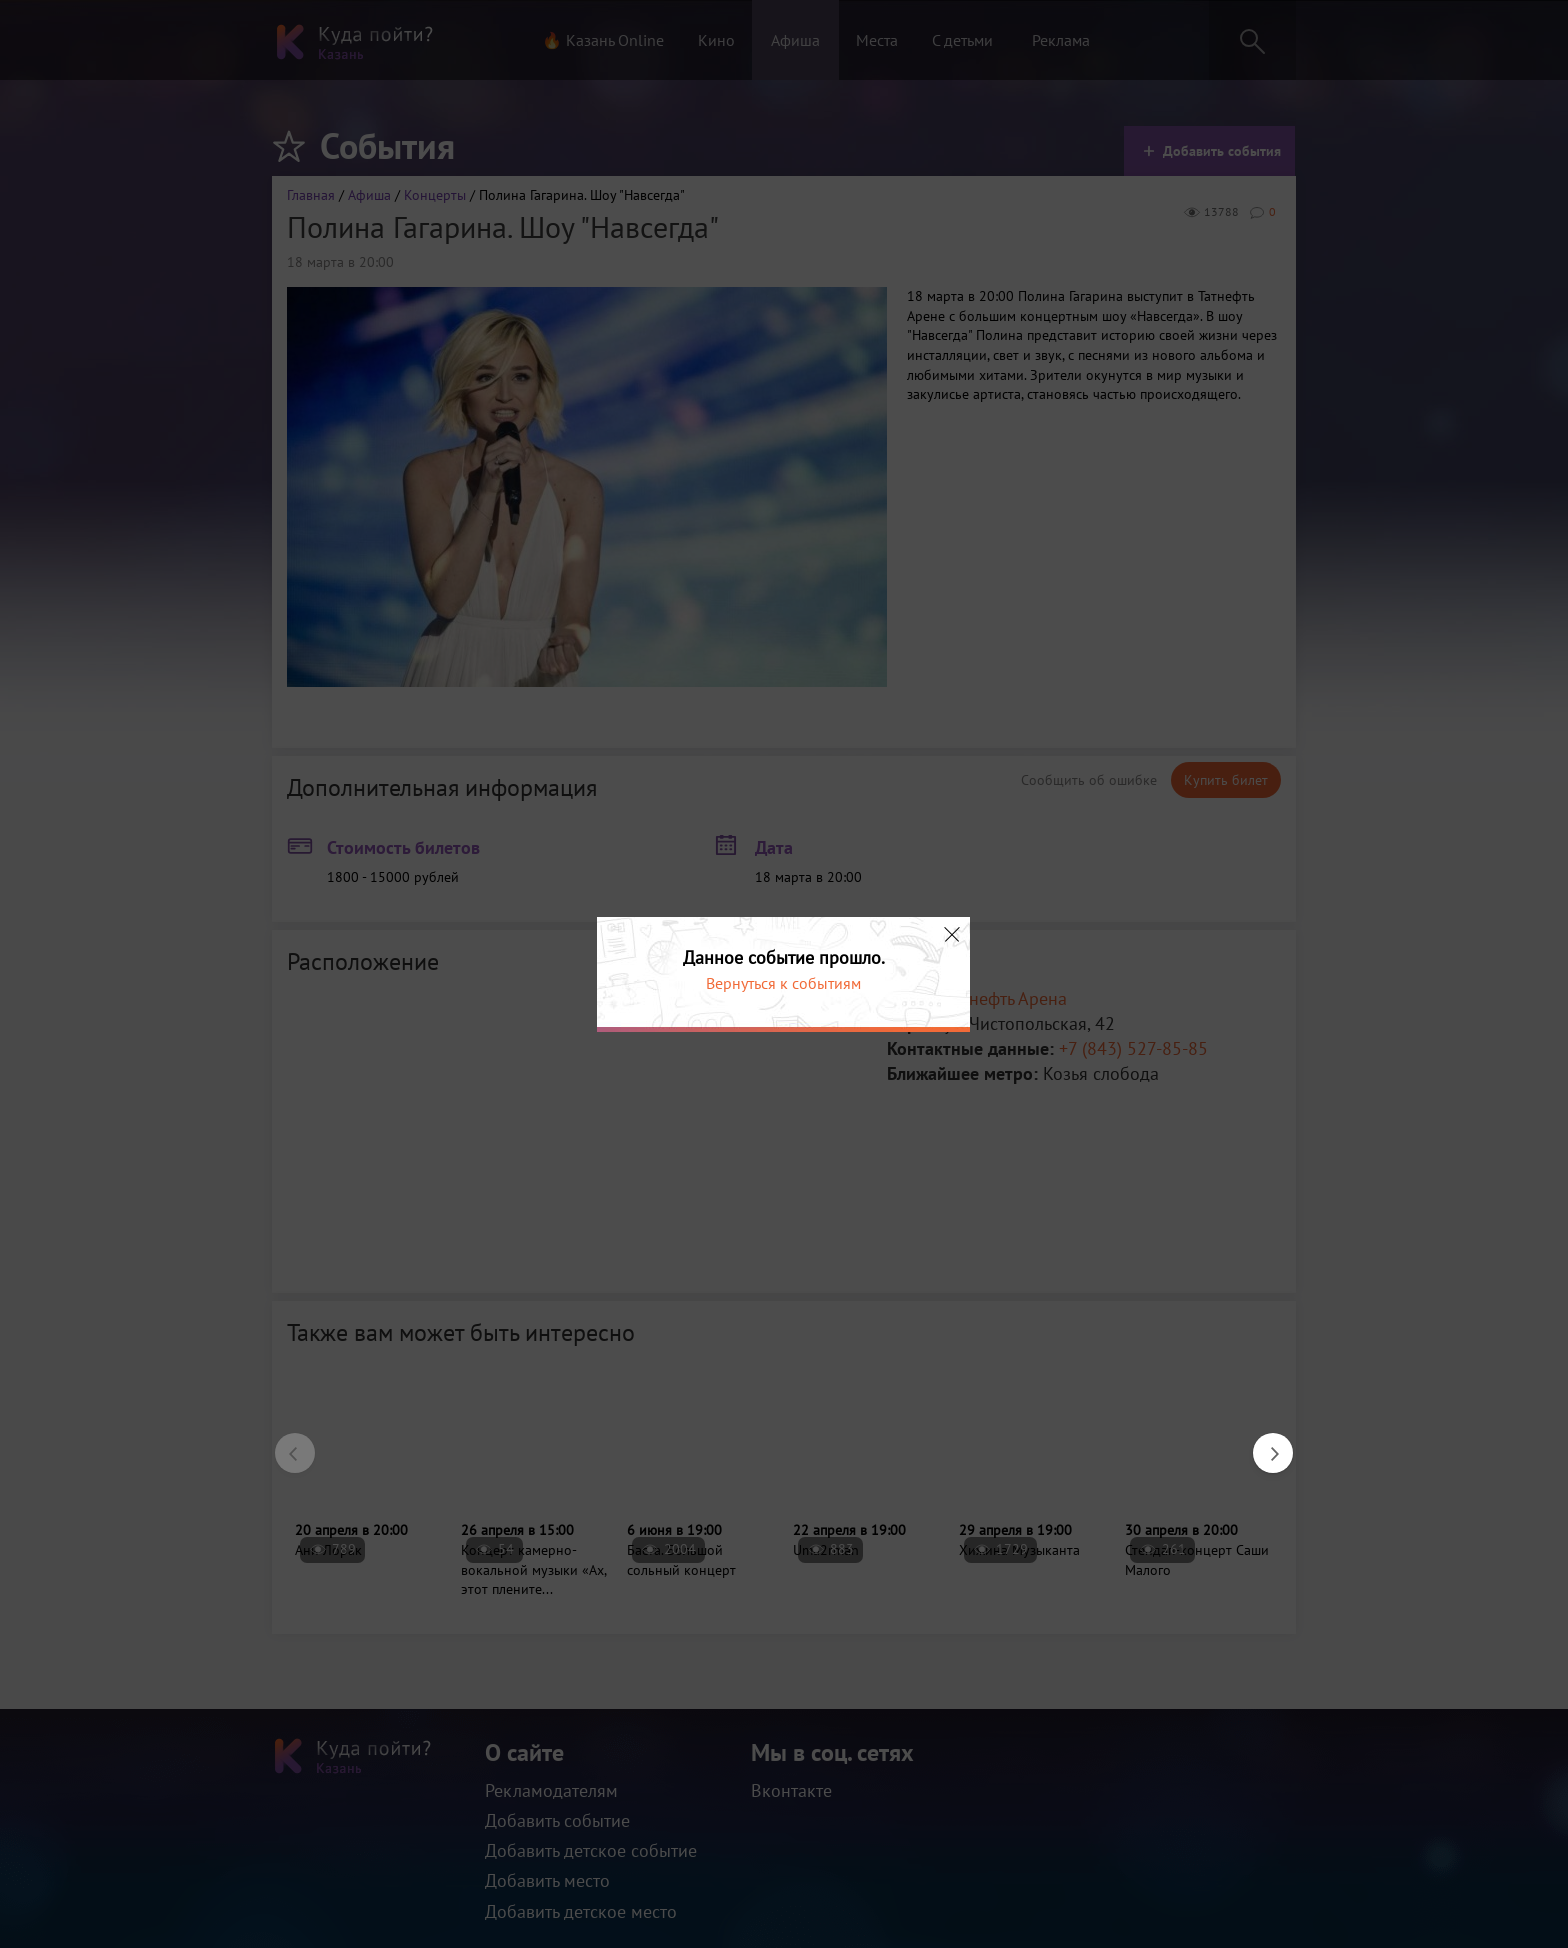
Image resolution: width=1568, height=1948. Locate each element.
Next (1263, 1443)
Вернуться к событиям (783, 983)
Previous (285, 1443)
